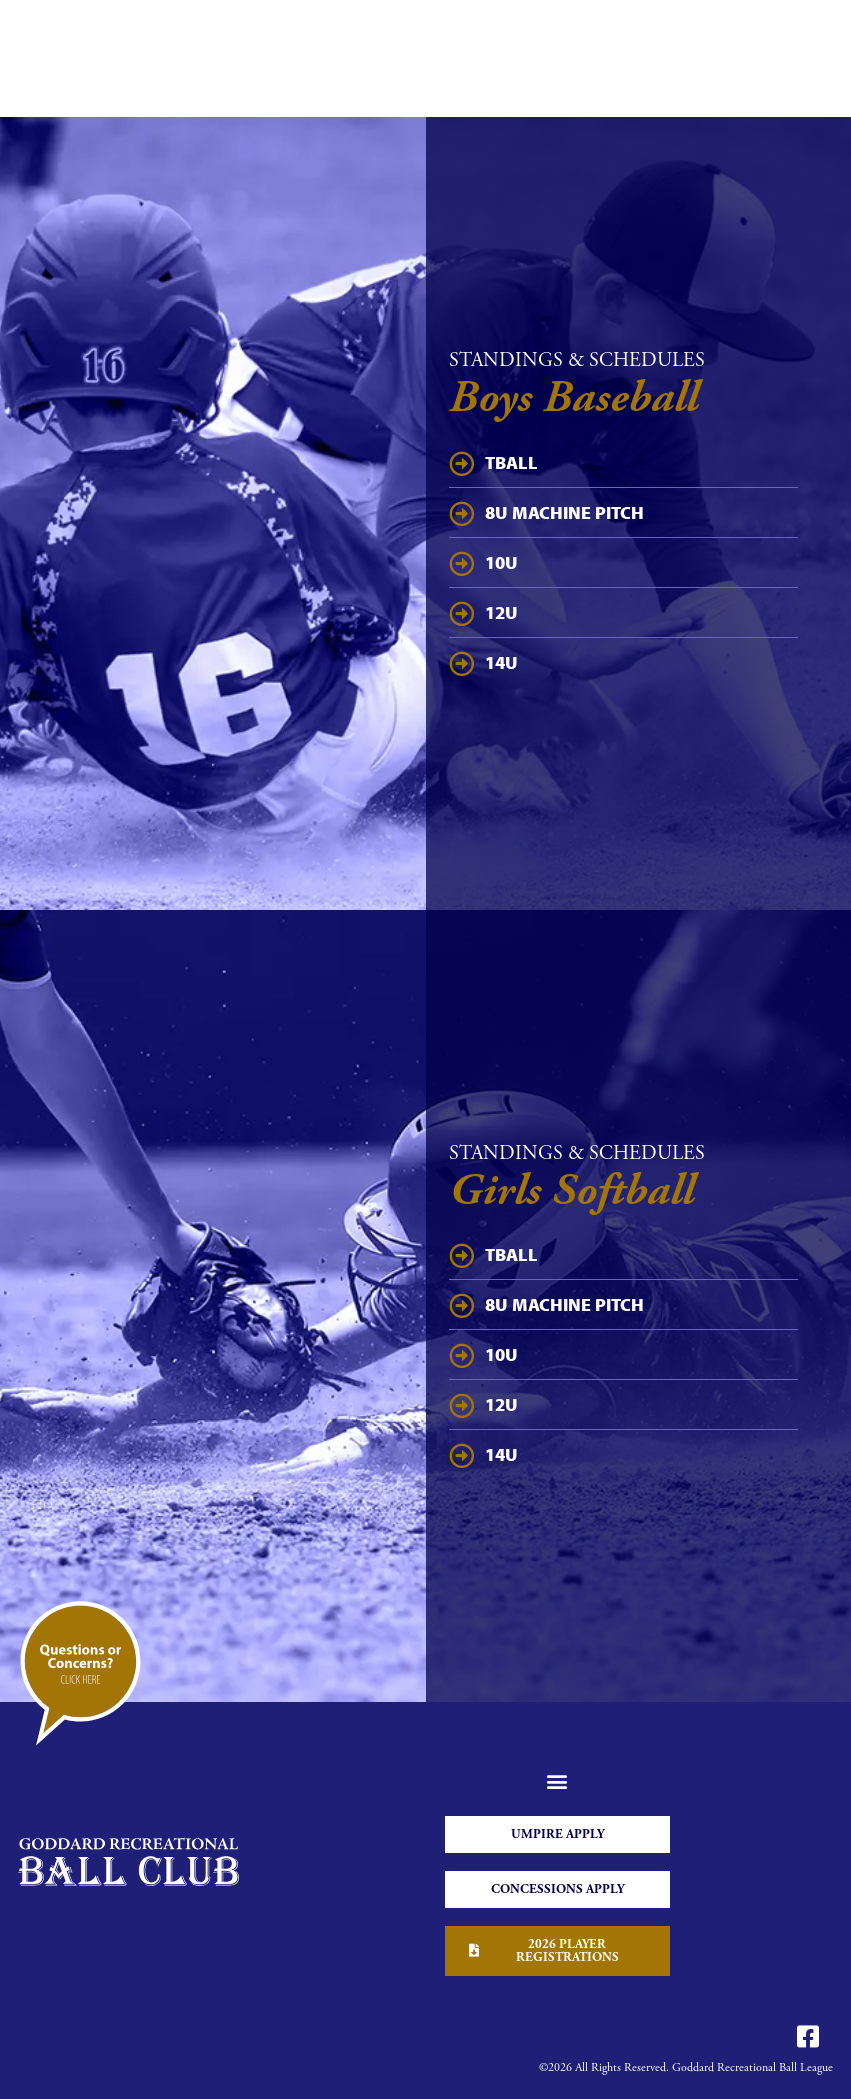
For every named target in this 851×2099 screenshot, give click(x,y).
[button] (557, 1781)
